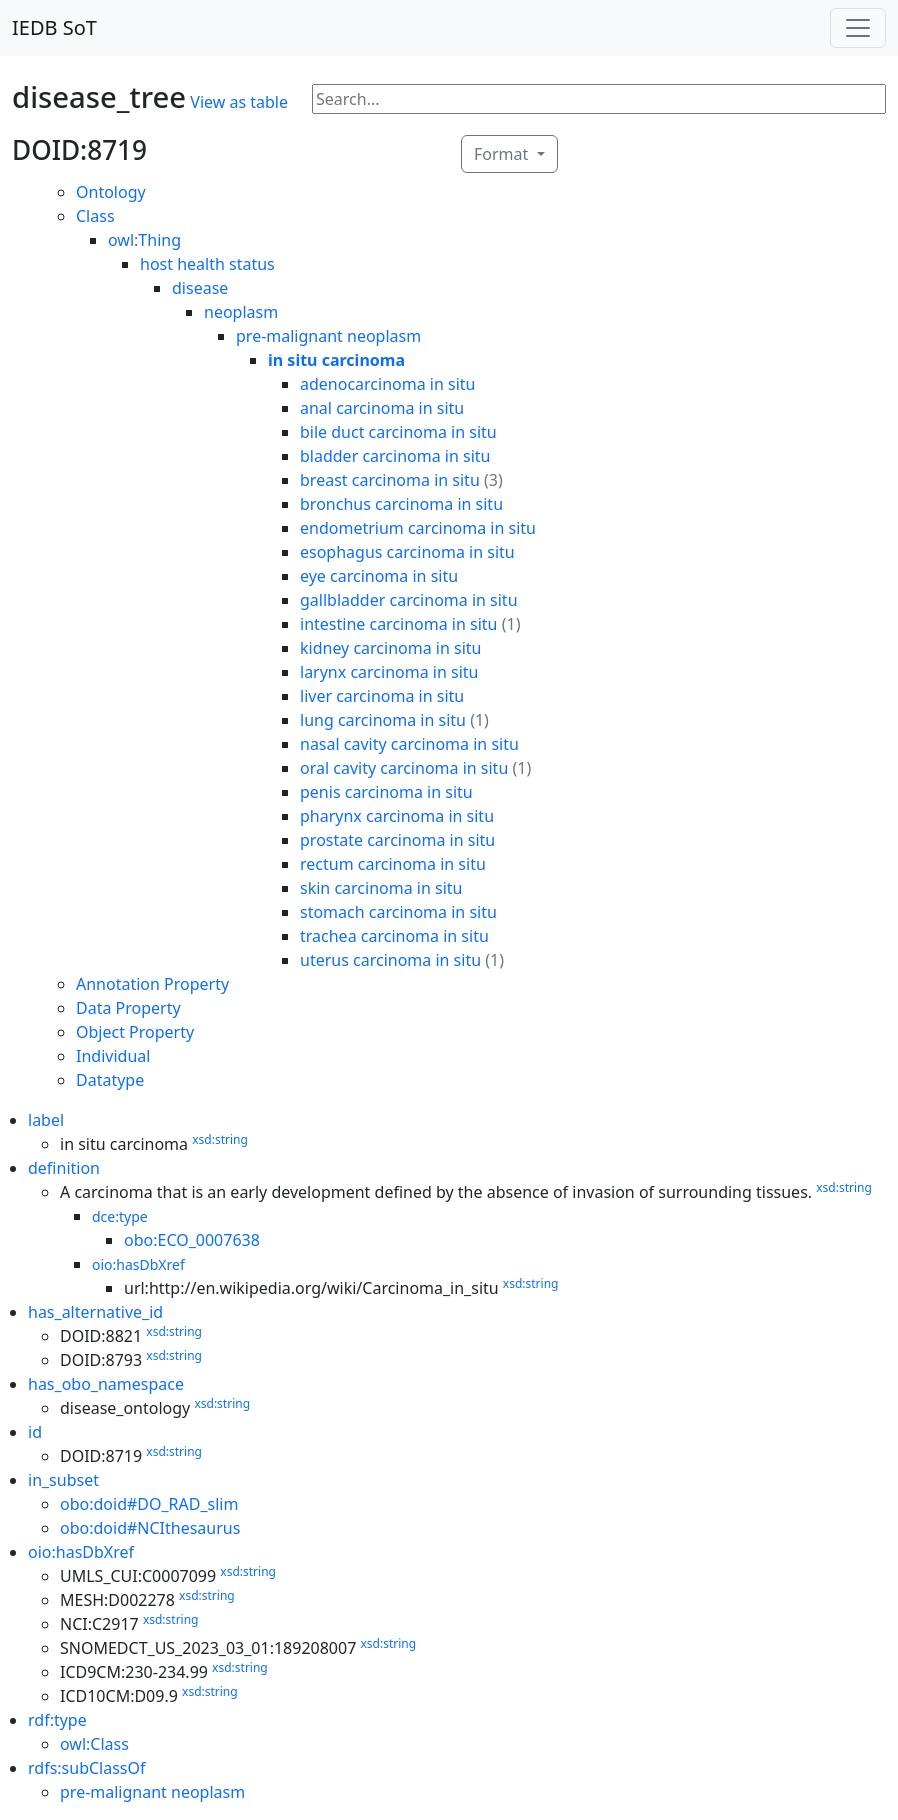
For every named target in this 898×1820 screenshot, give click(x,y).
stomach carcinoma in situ (398, 912)
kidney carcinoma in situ (390, 648)
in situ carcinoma (336, 360)
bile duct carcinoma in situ (398, 432)
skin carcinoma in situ (381, 888)
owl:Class (94, 1744)
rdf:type (57, 1720)
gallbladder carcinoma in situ (409, 600)
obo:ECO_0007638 (192, 1240)
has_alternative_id (95, 1312)
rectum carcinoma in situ (393, 864)
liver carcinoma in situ (382, 696)
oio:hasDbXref (138, 1264)
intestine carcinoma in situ (399, 624)
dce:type (120, 1216)
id (35, 1432)
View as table (239, 102)
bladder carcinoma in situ (395, 456)
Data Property (128, 1008)
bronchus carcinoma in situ (401, 504)
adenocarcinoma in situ (387, 384)
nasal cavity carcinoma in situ (409, 744)
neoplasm (241, 312)
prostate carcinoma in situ (397, 840)
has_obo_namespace (106, 1384)
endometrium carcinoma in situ (418, 528)
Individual (113, 1056)
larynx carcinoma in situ (389, 672)
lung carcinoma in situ (383, 720)
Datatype (110, 1080)
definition (64, 1168)
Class (95, 216)
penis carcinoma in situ (386, 792)
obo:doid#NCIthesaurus (150, 1528)
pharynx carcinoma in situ (397, 816)
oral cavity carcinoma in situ (404, 768)
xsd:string (220, 1139)
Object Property (135, 1032)
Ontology (111, 192)
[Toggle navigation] (858, 28)
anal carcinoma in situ (382, 408)
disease (200, 288)
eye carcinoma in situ (379, 576)
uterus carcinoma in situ (390, 960)
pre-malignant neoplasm (328, 336)
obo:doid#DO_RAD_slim (149, 1504)
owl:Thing (144, 240)
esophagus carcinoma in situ (407, 552)
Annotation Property (152, 984)
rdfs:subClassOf (87, 1768)
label (46, 1120)
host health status (207, 264)
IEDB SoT (54, 27)
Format (503, 154)
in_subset (63, 1480)
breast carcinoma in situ (390, 480)
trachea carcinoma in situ (394, 936)
